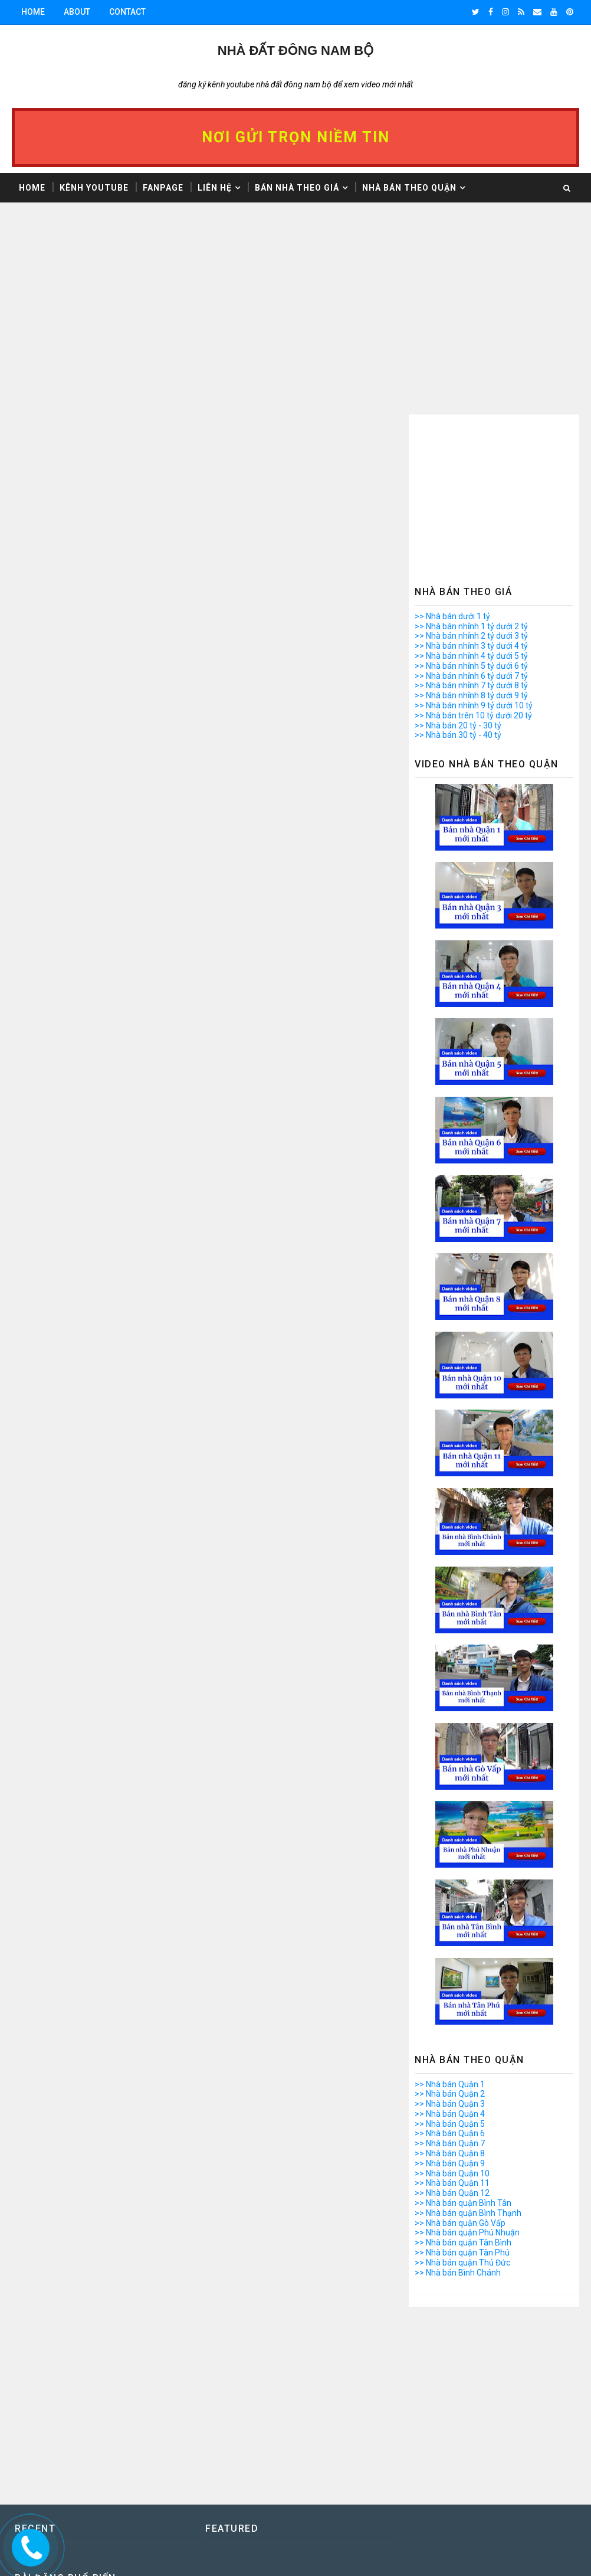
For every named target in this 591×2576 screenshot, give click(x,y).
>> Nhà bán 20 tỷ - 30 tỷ (458, 548)
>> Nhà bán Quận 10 (452, 1996)
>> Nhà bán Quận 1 (450, 1906)
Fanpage (163, 187)
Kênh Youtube (94, 187)
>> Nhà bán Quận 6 (450, 1956)
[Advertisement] (206, 320)
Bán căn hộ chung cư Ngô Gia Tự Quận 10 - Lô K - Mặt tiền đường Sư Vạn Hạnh (506, 2400)
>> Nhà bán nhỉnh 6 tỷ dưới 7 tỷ (471, 499)
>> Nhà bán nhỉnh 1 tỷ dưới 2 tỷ (471, 449)
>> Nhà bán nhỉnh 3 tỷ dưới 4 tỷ (471, 468)
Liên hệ (215, 187)
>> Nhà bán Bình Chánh (458, 2095)
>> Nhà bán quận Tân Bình (463, 2065)
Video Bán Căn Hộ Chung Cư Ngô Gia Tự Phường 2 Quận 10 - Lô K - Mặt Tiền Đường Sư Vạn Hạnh (506, 2498)
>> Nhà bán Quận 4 (450, 1936)
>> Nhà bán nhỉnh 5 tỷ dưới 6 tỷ (471, 488)
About (77, 12)
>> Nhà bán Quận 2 (450, 1916)
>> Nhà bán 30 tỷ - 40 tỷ (458, 558)
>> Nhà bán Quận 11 (452, 2006)
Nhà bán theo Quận (409, 187)
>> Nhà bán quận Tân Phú (462, 2075)
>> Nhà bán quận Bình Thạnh (468, 2036)
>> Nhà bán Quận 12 (452, 2016)
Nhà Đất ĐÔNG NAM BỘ (295, 50)
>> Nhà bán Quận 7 (450, 1966)
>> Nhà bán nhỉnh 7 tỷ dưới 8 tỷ (471, 508)
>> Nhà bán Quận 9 (450, 1986)
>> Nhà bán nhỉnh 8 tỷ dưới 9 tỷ (471, 518)
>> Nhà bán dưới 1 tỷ (452, 439)
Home (33, 12)
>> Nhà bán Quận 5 (450, 1946)
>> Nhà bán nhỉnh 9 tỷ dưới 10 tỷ (474, 528)
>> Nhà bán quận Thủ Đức (462, 2085)
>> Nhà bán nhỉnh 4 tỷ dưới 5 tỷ (471, 478)
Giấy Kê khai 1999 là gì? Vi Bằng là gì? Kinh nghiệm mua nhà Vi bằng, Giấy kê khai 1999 (508, 2449)
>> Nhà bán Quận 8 (450, 1976)
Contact (127, 12)
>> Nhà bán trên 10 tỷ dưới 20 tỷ (473, 538)
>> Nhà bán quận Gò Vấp (460, 2046)
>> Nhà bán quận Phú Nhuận (467, 2055)
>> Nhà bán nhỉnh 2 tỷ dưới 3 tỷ (471, 458)
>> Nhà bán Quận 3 (450, 1926)
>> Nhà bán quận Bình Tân (463, 2026)
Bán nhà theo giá (297, 187)
